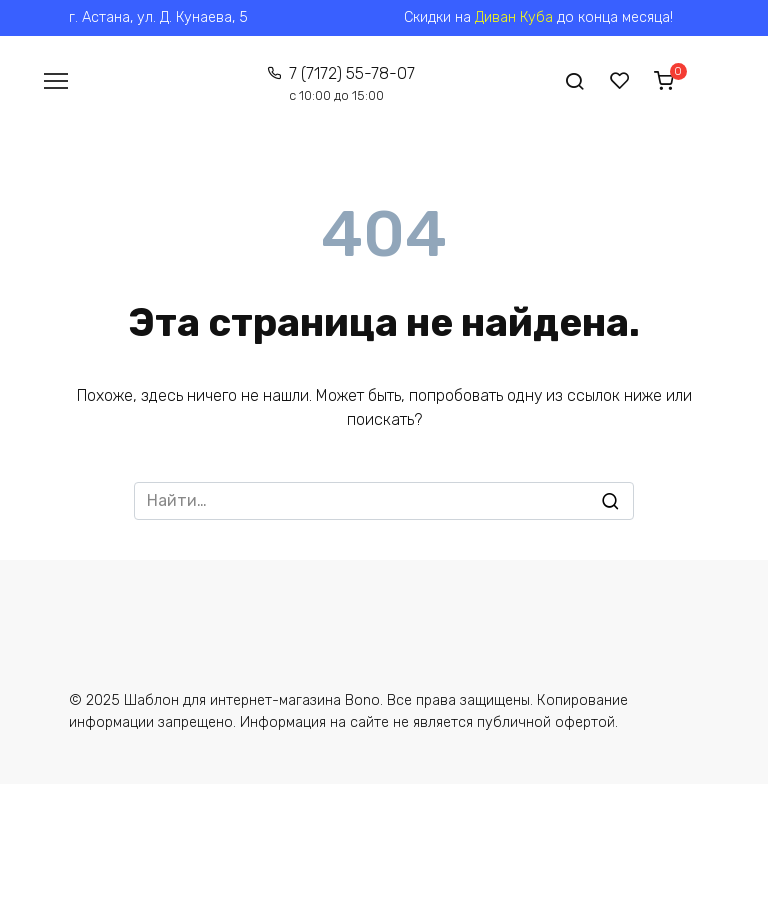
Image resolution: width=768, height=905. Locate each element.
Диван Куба (514, 17)
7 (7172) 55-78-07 (352, 83)
